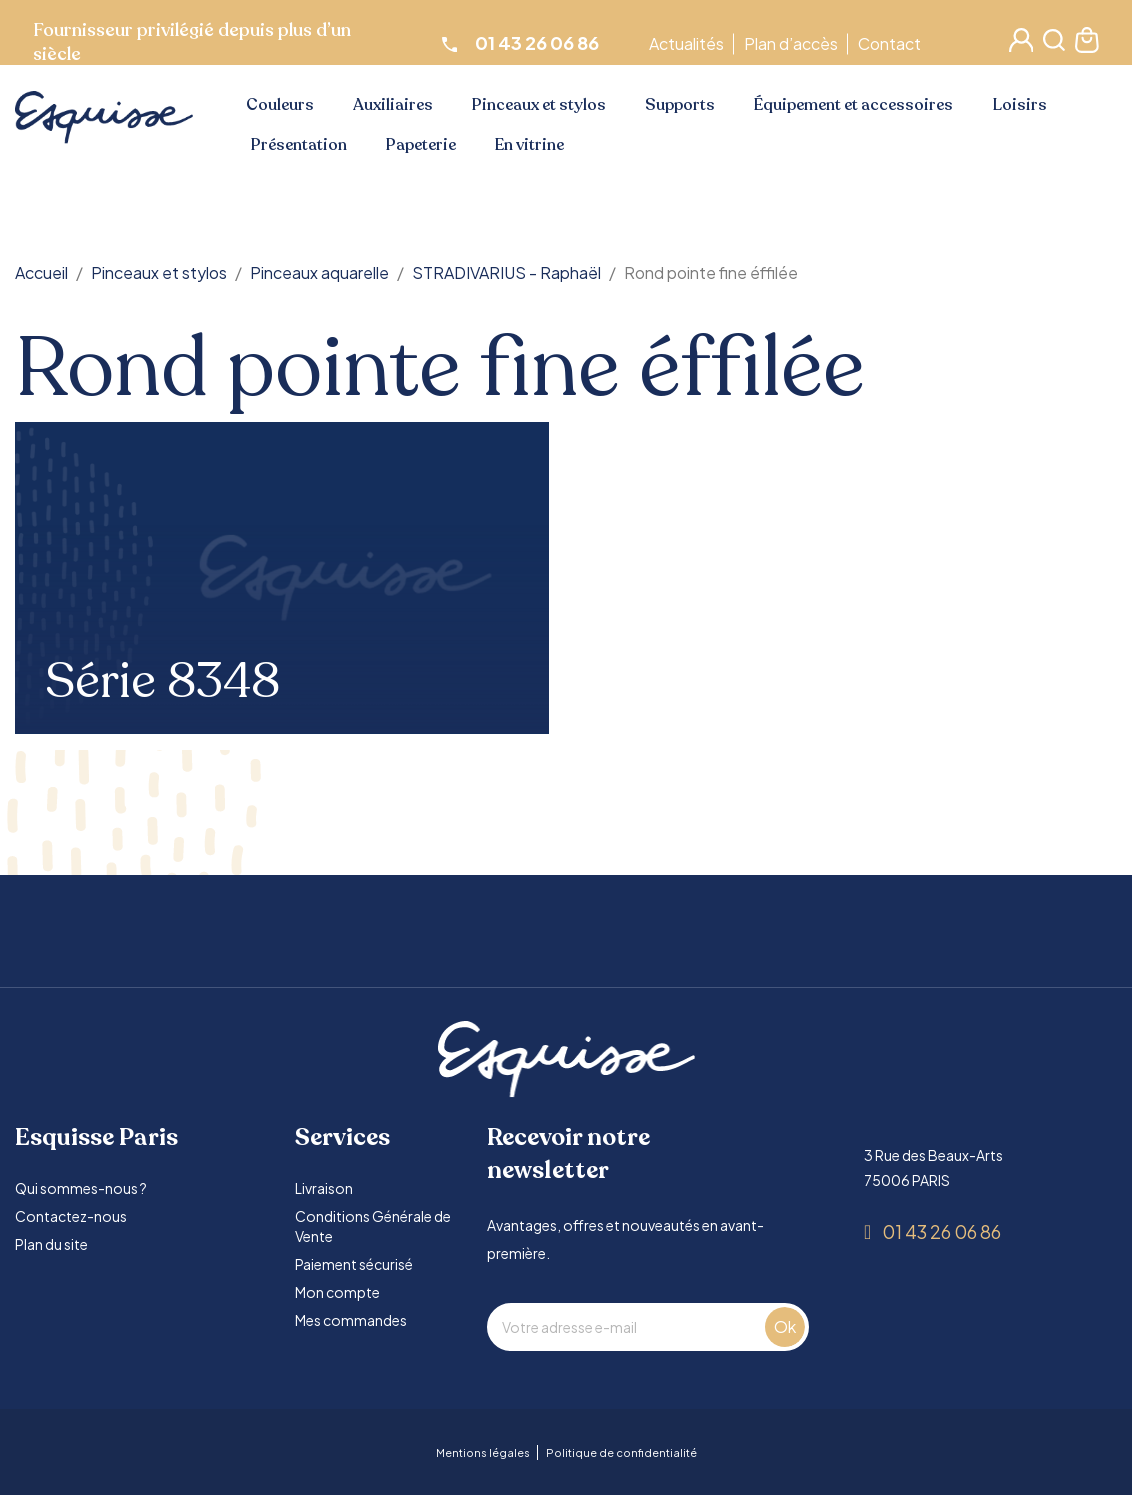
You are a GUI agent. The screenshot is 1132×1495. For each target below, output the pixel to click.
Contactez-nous (71, 1216)
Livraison (324, 1188)
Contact (892, 43)
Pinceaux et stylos (539, 105)
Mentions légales (483, 1452)
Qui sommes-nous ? (81, 1188)
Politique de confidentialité (621, 1452)
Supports (680, 105)
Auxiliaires (393, 105)
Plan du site (51, 1244)
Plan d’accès (794, 43)
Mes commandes (351, 1320)
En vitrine (529, 145)
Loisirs (1020, 105)
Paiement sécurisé (354, 1264)
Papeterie (421, 145)
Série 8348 (162, 682)
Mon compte (337, 1292)
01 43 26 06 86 (941, 1231)
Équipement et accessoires (853, 105)
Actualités (689, 43)
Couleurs (280, 105)
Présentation (299, 145)
